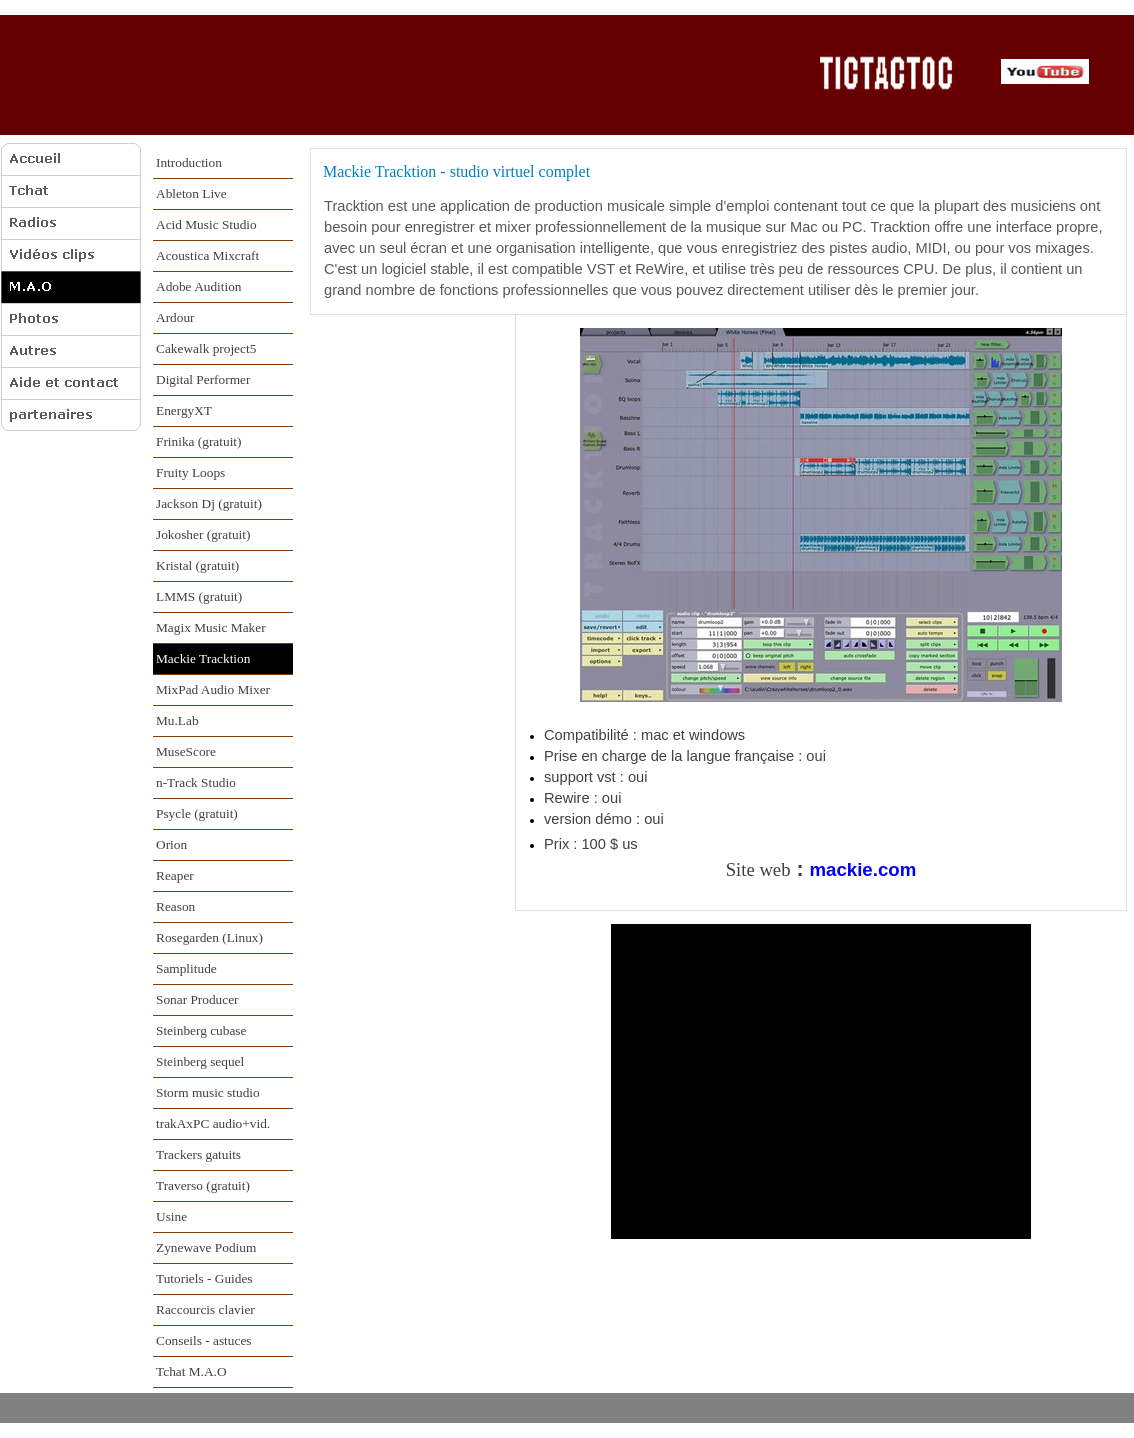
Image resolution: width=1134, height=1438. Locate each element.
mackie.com (862, 869)
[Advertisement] (404, 641)
